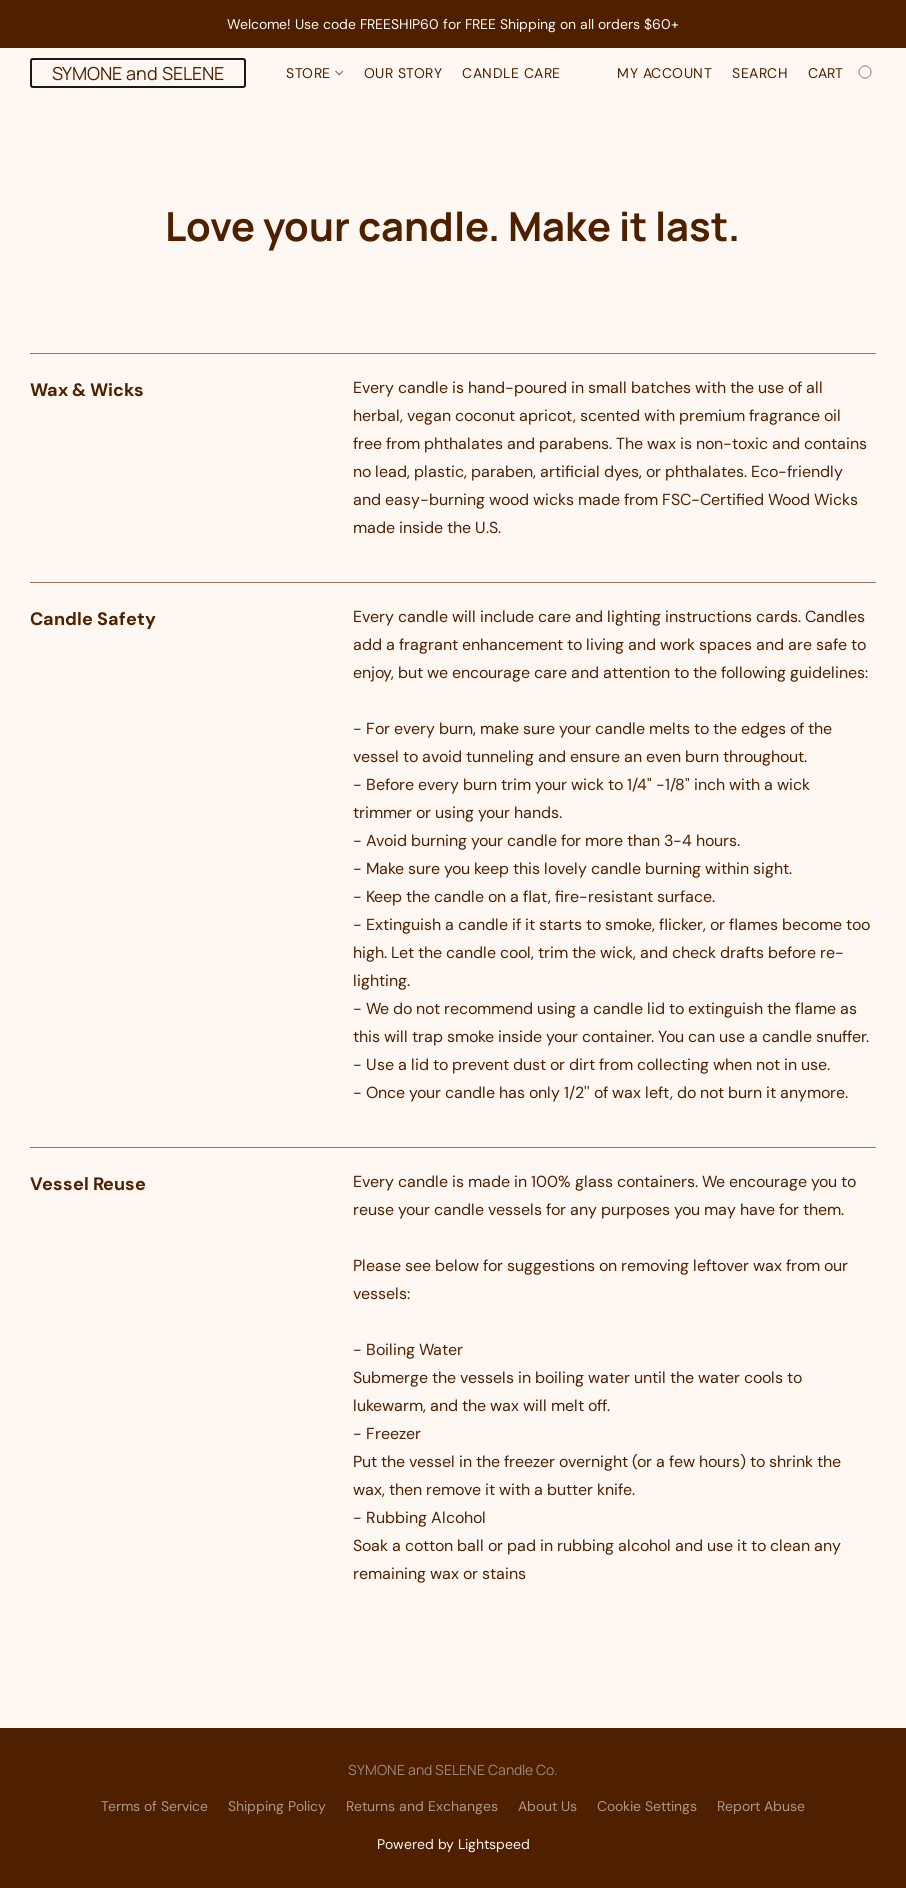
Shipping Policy (277, 1806)
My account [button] (664, 73)
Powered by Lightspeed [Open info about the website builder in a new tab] (453, 1844)
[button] (138, 73)
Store (314, 73)
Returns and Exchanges (422, 1806)
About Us (547, 1806)
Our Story (403, 73)
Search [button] (760, 73)
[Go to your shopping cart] (842, 73)
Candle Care (511, 73)
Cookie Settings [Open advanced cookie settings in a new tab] (647, 1806)
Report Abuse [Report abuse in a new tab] (761, 1806)
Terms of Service (154, 1806)
